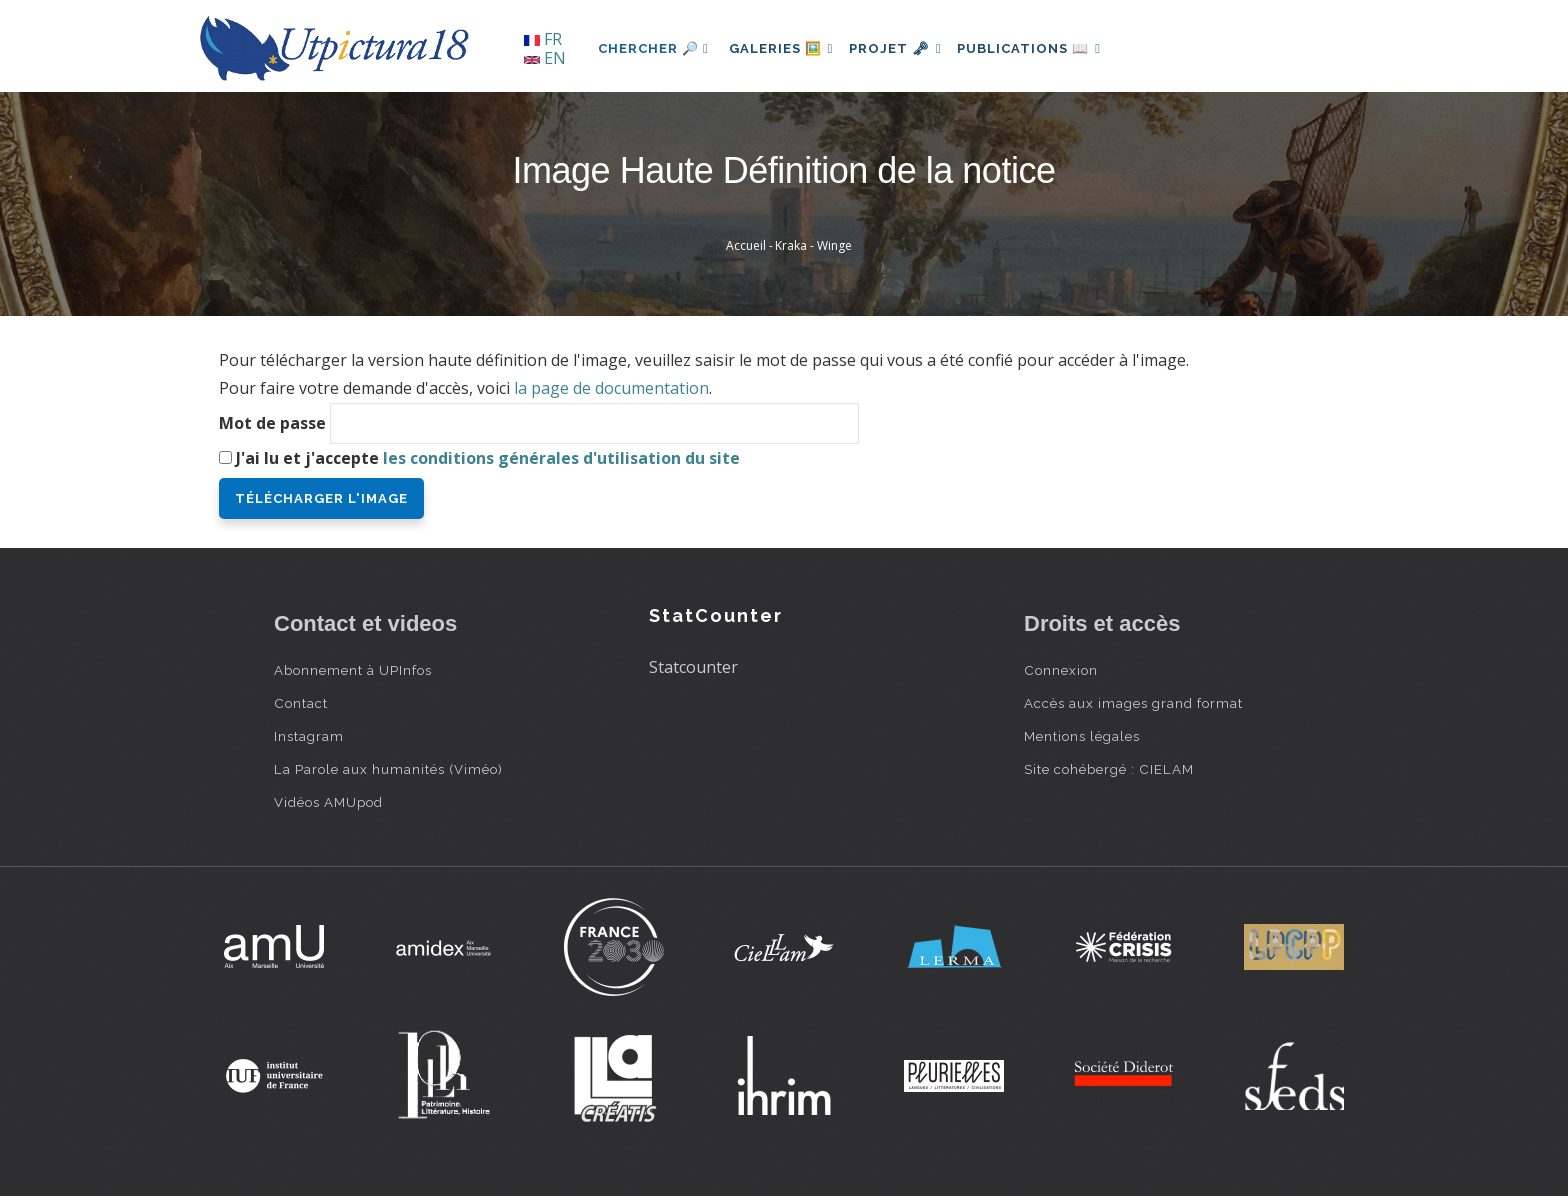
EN (545, 58)
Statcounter (693, 667)
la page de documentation (611, 388)
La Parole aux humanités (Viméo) (388, 769)
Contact (301, 703)
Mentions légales (1082, 736)
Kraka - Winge (813, 245)
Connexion (1061, 670)
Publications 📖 (1050, 48)
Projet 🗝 (908, 48)
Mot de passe (272, 423)
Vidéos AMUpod (328, 802)
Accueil (746, 245)
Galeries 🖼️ (785, 48)
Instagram (309, 736)
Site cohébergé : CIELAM (1109, 769)
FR (543, 39)
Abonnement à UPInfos (353, 670)
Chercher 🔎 (653, 48)
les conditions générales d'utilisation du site (561, 458)
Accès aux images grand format (1133, 703)
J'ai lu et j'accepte (488, 458)
